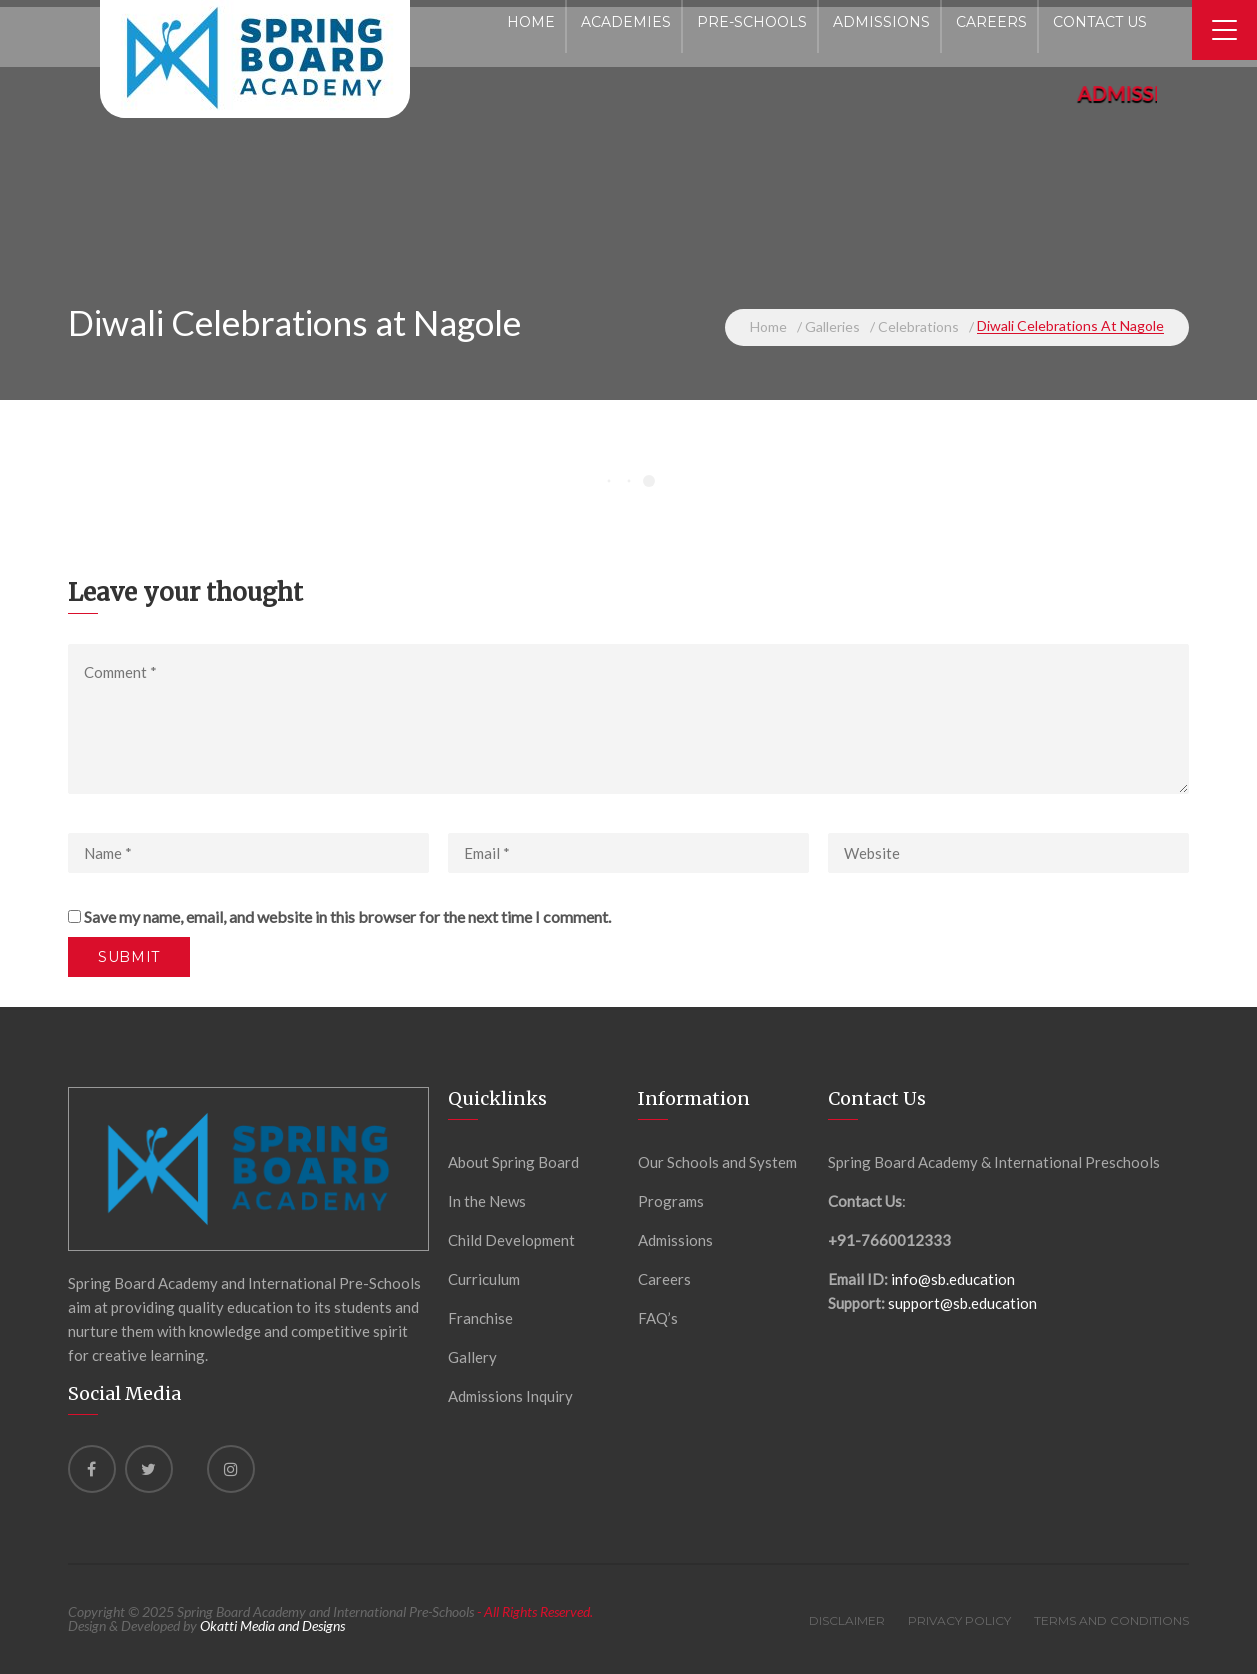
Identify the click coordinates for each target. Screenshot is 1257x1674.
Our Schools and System (717, 1162)
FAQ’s (658, 1318)
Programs (671, 1201)
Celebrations (918, 326)
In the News (487, 1201)
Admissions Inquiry (510, 1396)
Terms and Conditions (1111, 1620)
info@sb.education (953, 1279)
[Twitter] (149, 1469)
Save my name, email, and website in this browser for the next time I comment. (347, 916)
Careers (664, 1279)
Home (768, 326)
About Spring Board (513, 1162)
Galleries (832, 326)
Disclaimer (847, 1620)
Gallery (472, 1357)
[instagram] (231, 1469)
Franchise (480, 1318)
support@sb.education (962, 1303)
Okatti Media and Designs (272, 1625)
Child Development (511, 1240)
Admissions (675, 1240)
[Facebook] (92, 1469)
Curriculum (484, 1279)
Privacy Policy (959, 1620)
